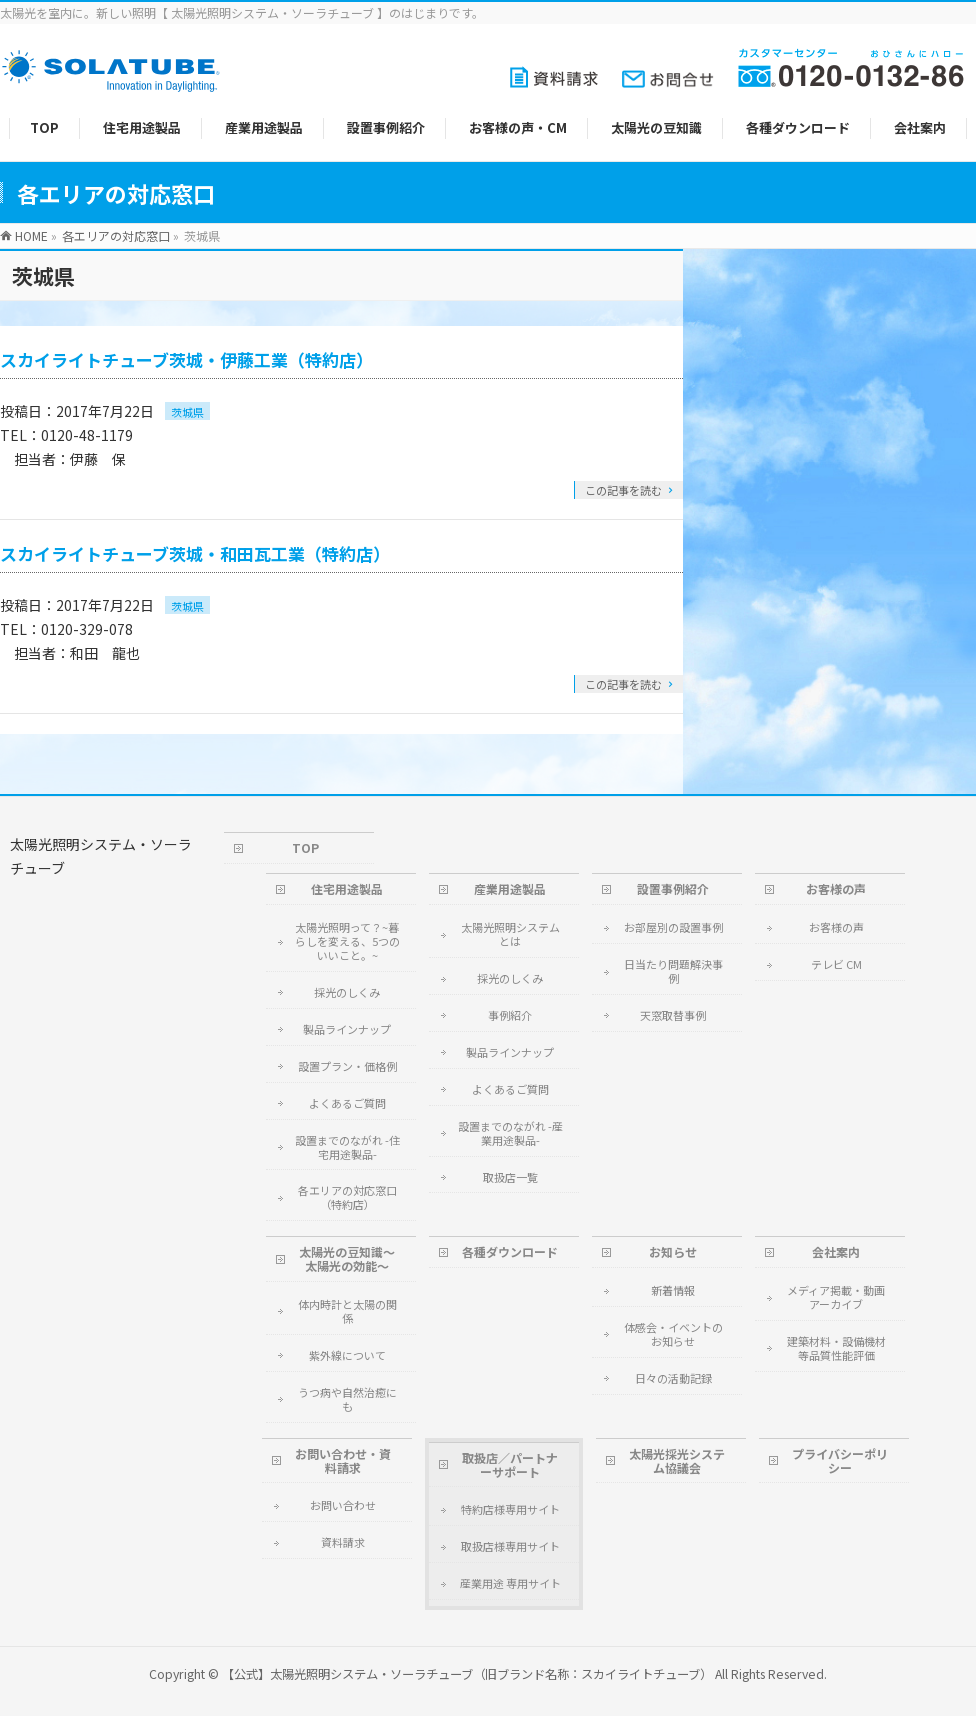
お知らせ (673, 1251)
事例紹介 (510, 1015)
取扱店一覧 (510, 1177)
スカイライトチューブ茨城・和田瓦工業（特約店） (195, 553)
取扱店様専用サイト (510, 1546)
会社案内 (836, 1251)
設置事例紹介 (673, 888)
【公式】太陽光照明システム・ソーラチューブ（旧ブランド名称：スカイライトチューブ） (467, 1674)
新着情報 (673, 1290)
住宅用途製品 (347, 888)
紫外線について (347, 1355)
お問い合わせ (343, 1505)
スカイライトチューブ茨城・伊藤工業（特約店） (186, 359)
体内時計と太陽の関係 (347, 1311)
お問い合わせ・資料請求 (343, 1460)
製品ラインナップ (347, 1029)
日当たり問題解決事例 (673, 971)
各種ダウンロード (510, 1251)
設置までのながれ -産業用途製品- (510, 1133)
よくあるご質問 (347, 1103)
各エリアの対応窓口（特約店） (347, 1197)
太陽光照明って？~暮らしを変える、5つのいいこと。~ (347, 941)
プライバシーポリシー (840, 1460)
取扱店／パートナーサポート (510, 1464)
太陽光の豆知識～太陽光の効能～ (347, 1258)
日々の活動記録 (673, 1378)
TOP (305, 847)
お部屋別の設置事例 (673, 927)
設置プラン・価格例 (347, 1066)
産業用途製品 (510, 888)
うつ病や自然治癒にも (347, 1399)
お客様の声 (836, 888)
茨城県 (187, 412)
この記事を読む (623, 490)
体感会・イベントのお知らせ (673, 1334)
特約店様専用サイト (510, 1509)
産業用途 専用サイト (510, 1583)
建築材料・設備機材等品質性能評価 (836, 1348)
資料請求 (343, 1542)
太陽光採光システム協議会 (677, 1460)
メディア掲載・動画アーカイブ (836, 1297)
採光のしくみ (347, 992)
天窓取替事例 (673, 1015)
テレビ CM (836, 964)
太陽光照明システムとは (510, 934)
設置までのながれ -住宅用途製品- (347, 1147)
